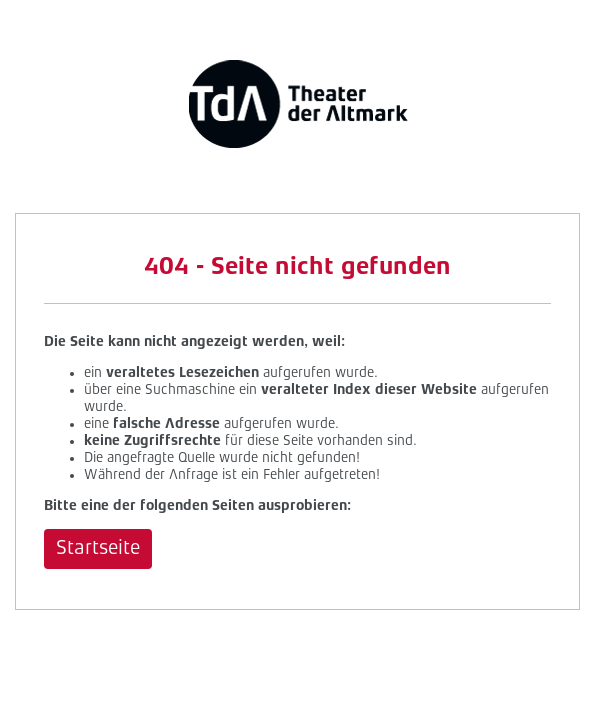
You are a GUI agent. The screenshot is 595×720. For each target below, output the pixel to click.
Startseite (98, 549)
